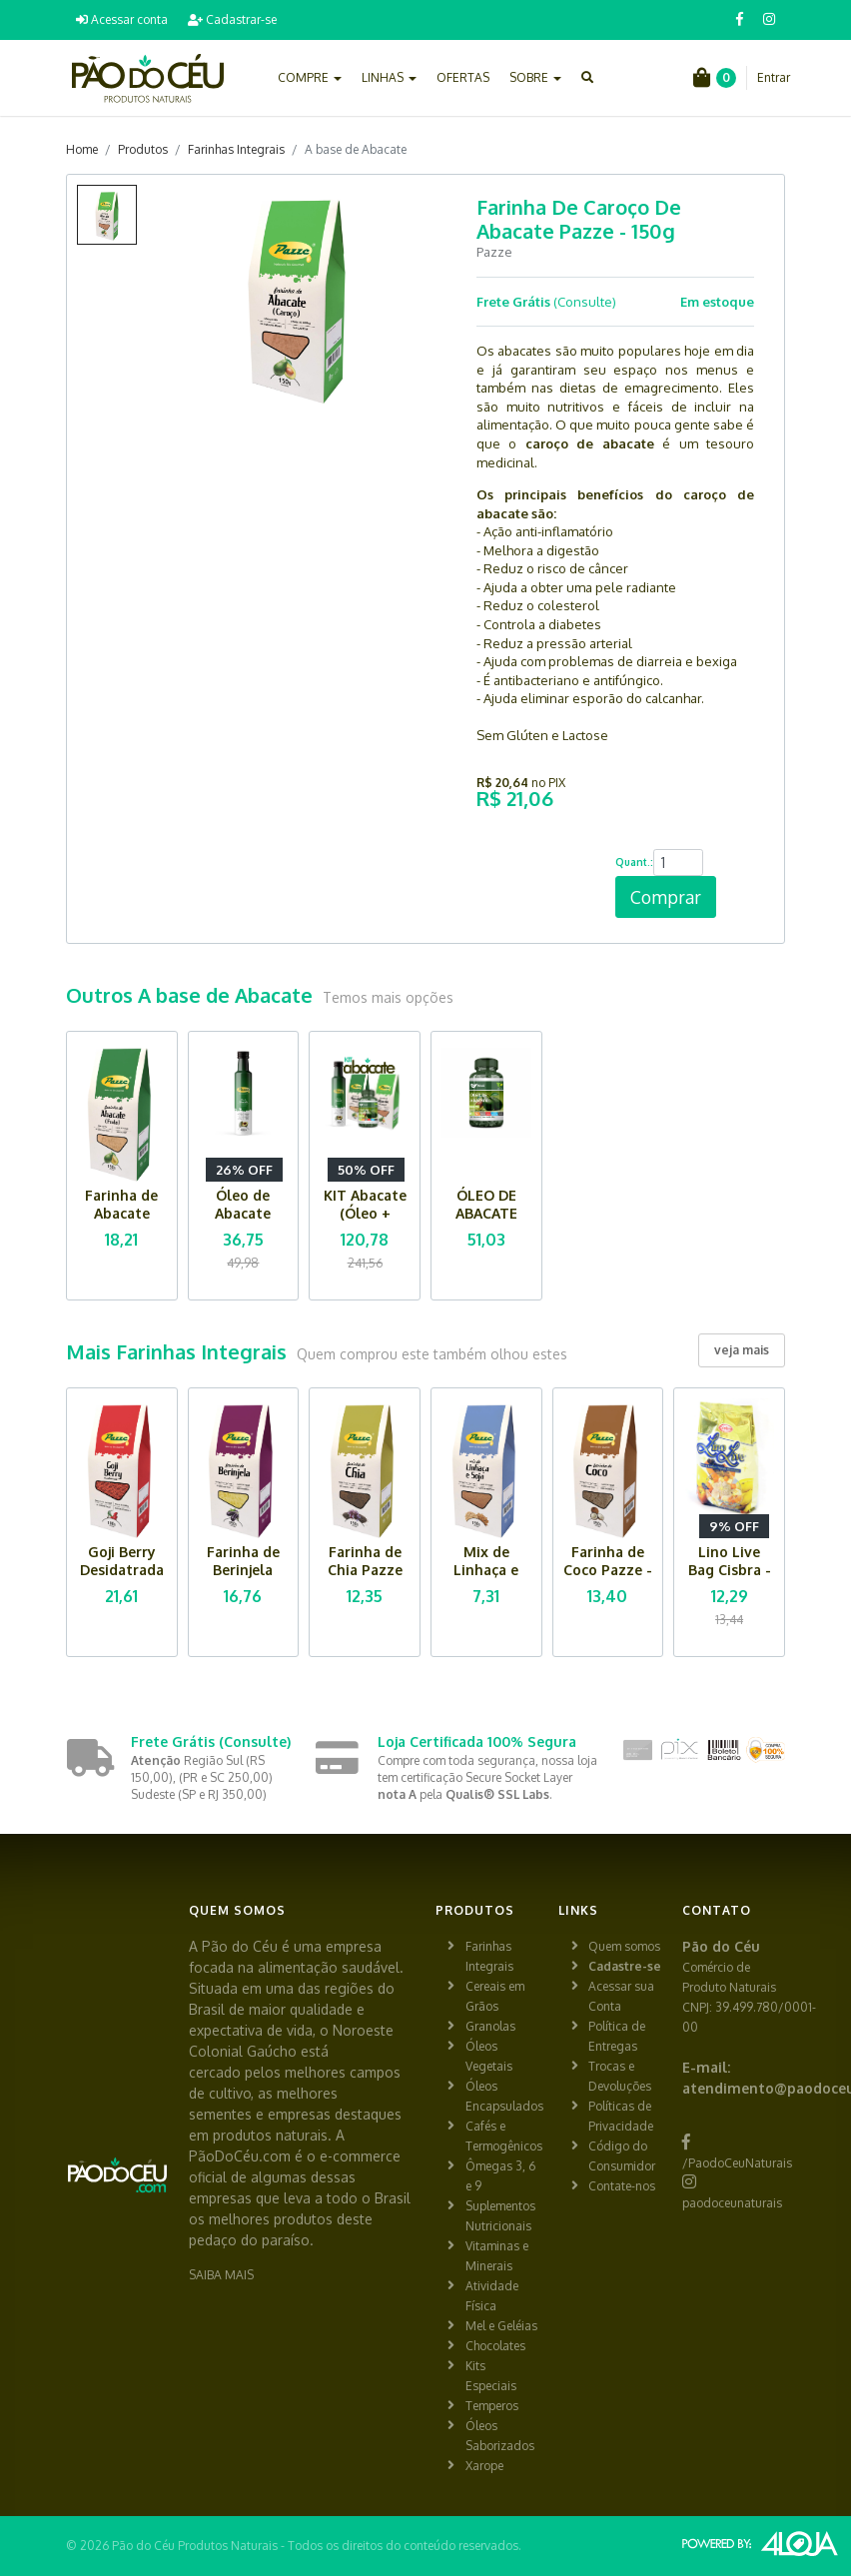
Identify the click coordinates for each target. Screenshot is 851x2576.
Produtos (143, 149)
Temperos (491, 2405)
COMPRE (310, 77)
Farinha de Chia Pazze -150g (365, 1569)
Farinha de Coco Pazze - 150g (607, 1569)
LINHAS (389, 77)
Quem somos (624, 1946)
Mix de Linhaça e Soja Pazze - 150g (486, 1578)
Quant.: (634, 862)
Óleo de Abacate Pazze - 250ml (243, 1222)
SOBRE (535, 77)
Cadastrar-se (232, 19)
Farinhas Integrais (236, 149)
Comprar (665, 897)
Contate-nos (621, 2185)
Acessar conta (122, 19)
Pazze (494, 252)
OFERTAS (462, 77)
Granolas (490, 2026)
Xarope (484, 2465)
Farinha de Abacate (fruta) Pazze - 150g (121, 1222)
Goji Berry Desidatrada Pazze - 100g (121, 1569)
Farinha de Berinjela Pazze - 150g (243, 1569)
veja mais (741, 1349)
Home (82, 149)
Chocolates (495, 2345)
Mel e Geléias (501, 2325)
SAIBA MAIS (221, 2274)
